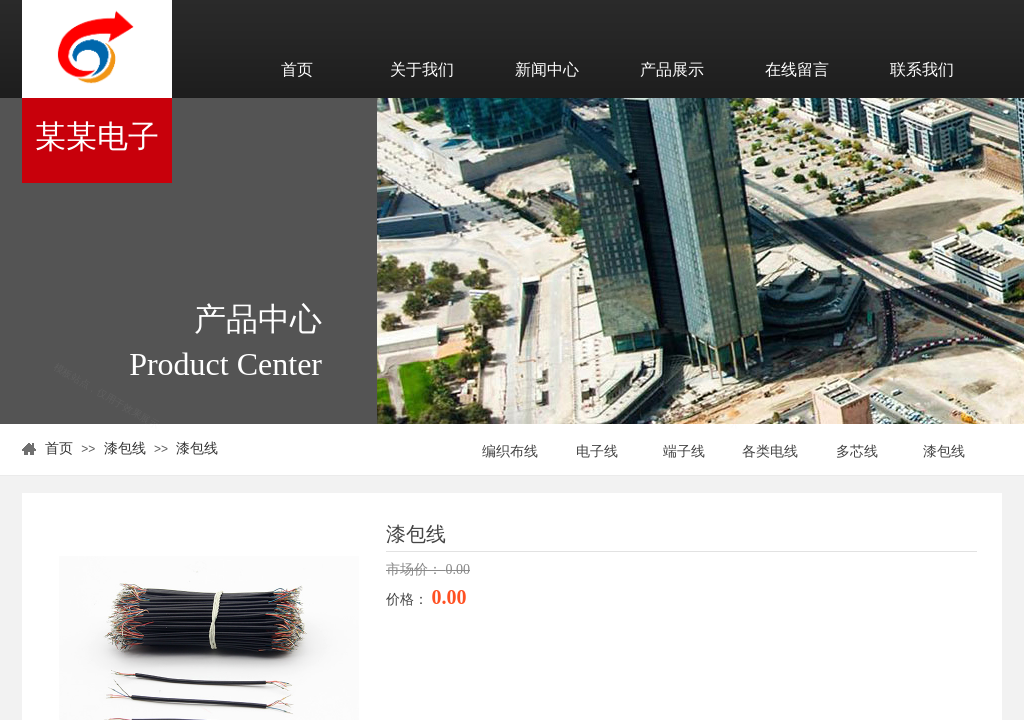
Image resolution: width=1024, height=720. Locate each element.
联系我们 (922, 69)
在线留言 (797, 69)
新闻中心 (547, 69)
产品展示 (672, 69)
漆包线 (125, 448)
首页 (297, 69)
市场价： (416, 569)
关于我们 (422, 69)
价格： (409, 599)
